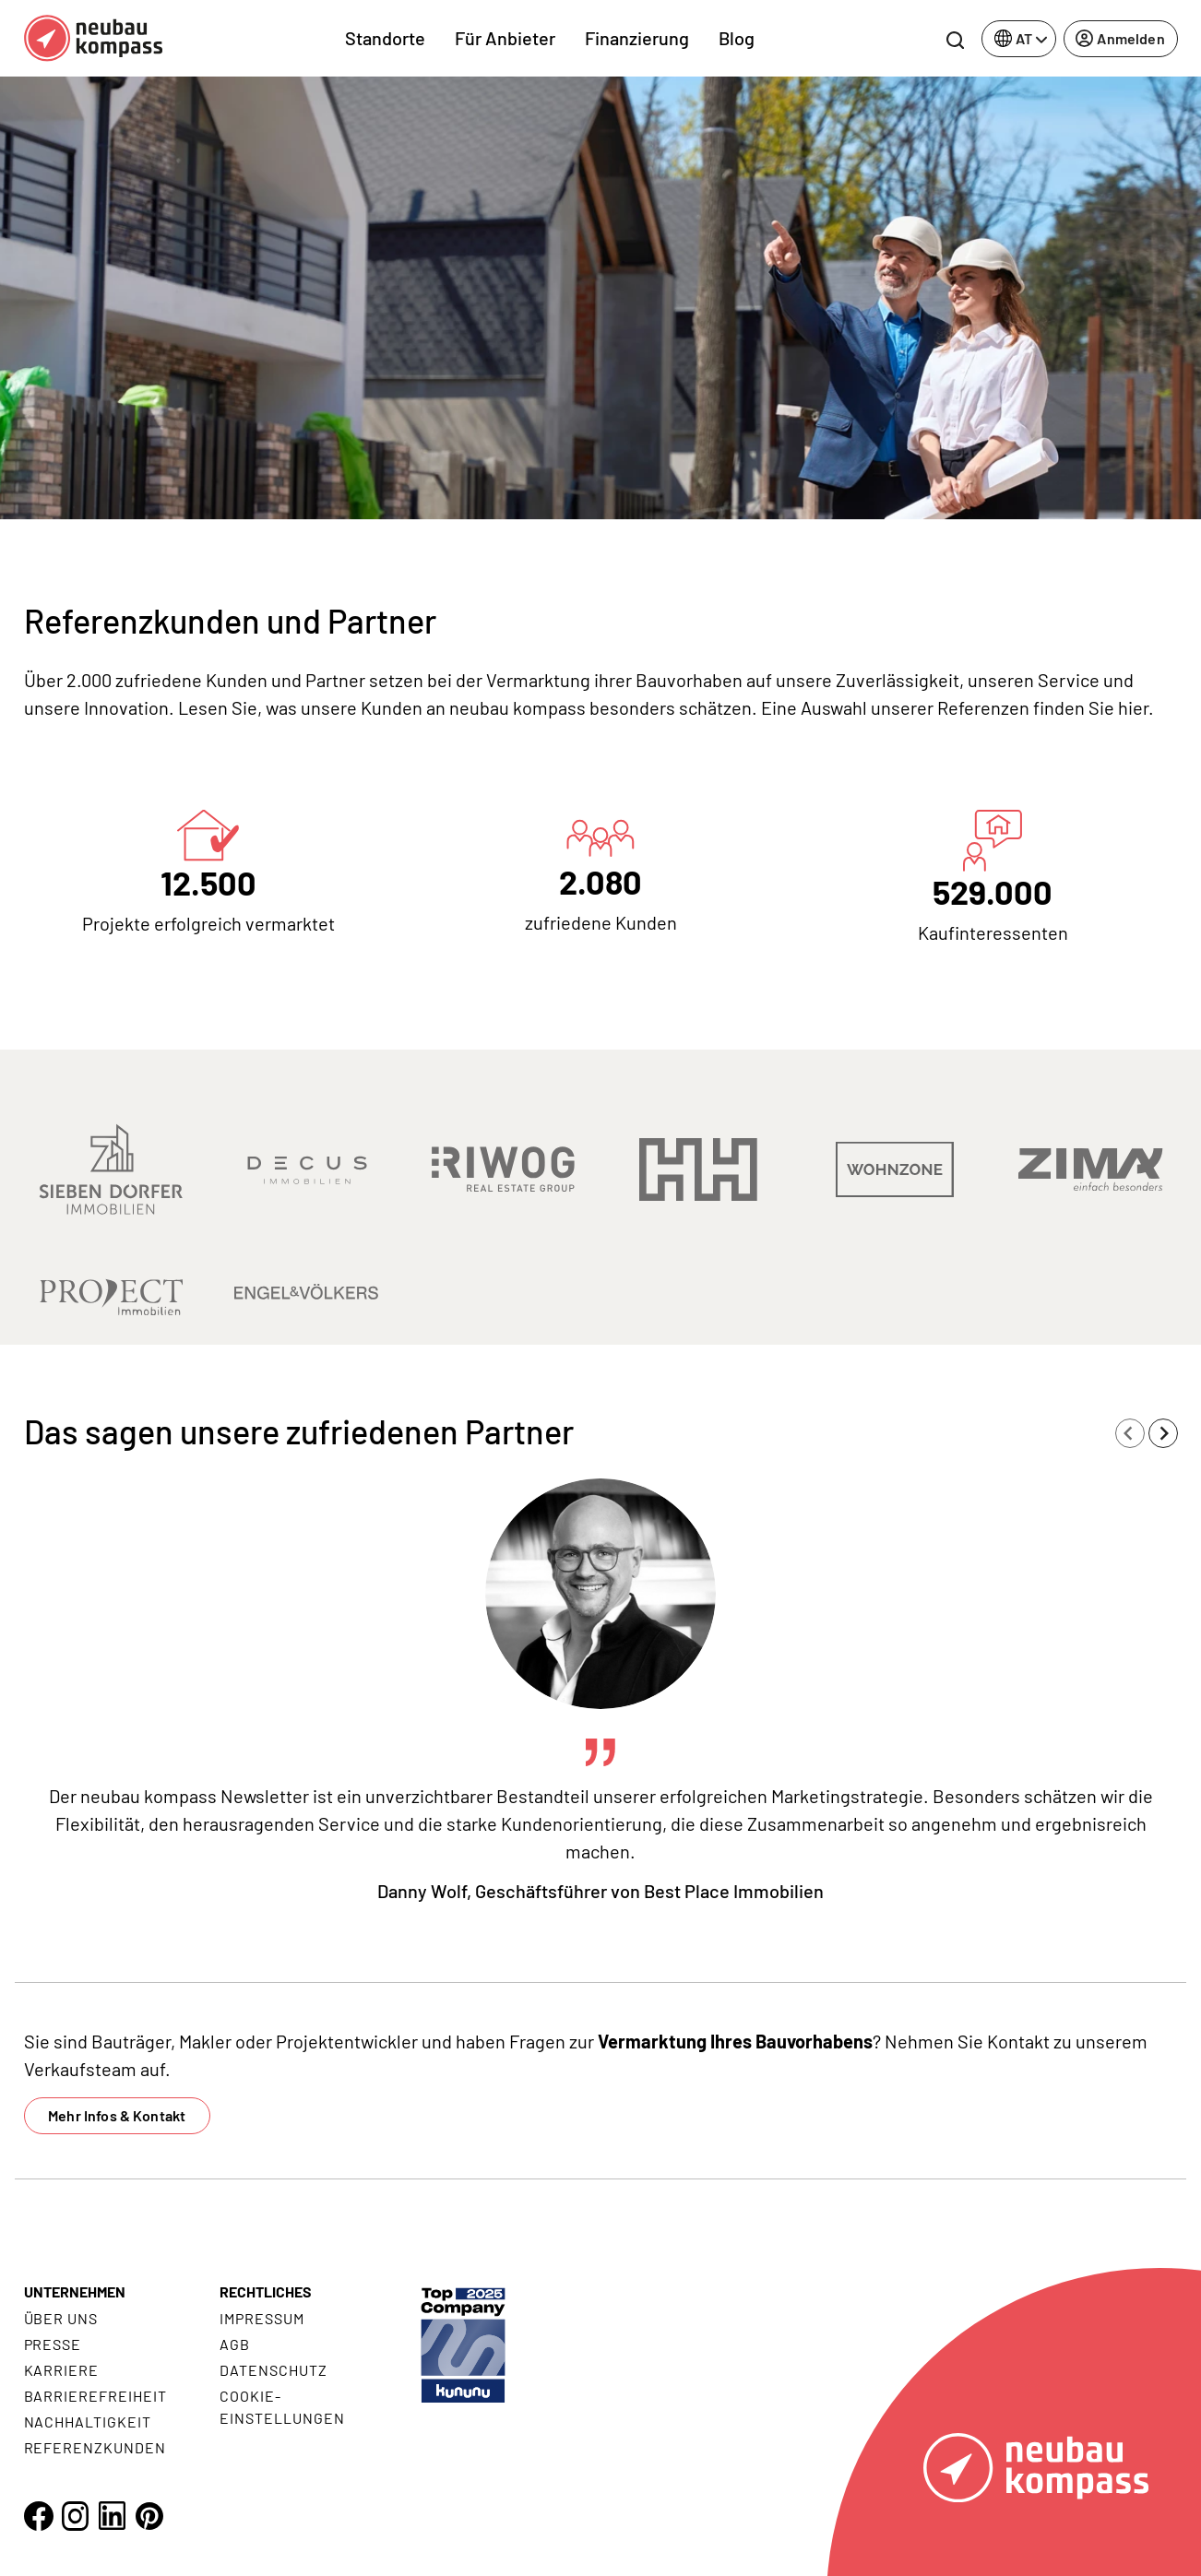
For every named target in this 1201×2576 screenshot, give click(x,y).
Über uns (61, 2318)
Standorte (385, 38)
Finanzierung (637, 38)
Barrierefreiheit (95, 2395)
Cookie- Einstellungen (282, 2407)
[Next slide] (1163, 1433)
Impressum (262, 2318)
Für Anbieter (505, 38)
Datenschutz (273, 2370)
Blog (737, 38)
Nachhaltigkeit (87, 2421)
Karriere (62, 2370)
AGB (235, 2344)
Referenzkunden (95, 2447)
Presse (53, 2344)
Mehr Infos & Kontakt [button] (116, 2115)
